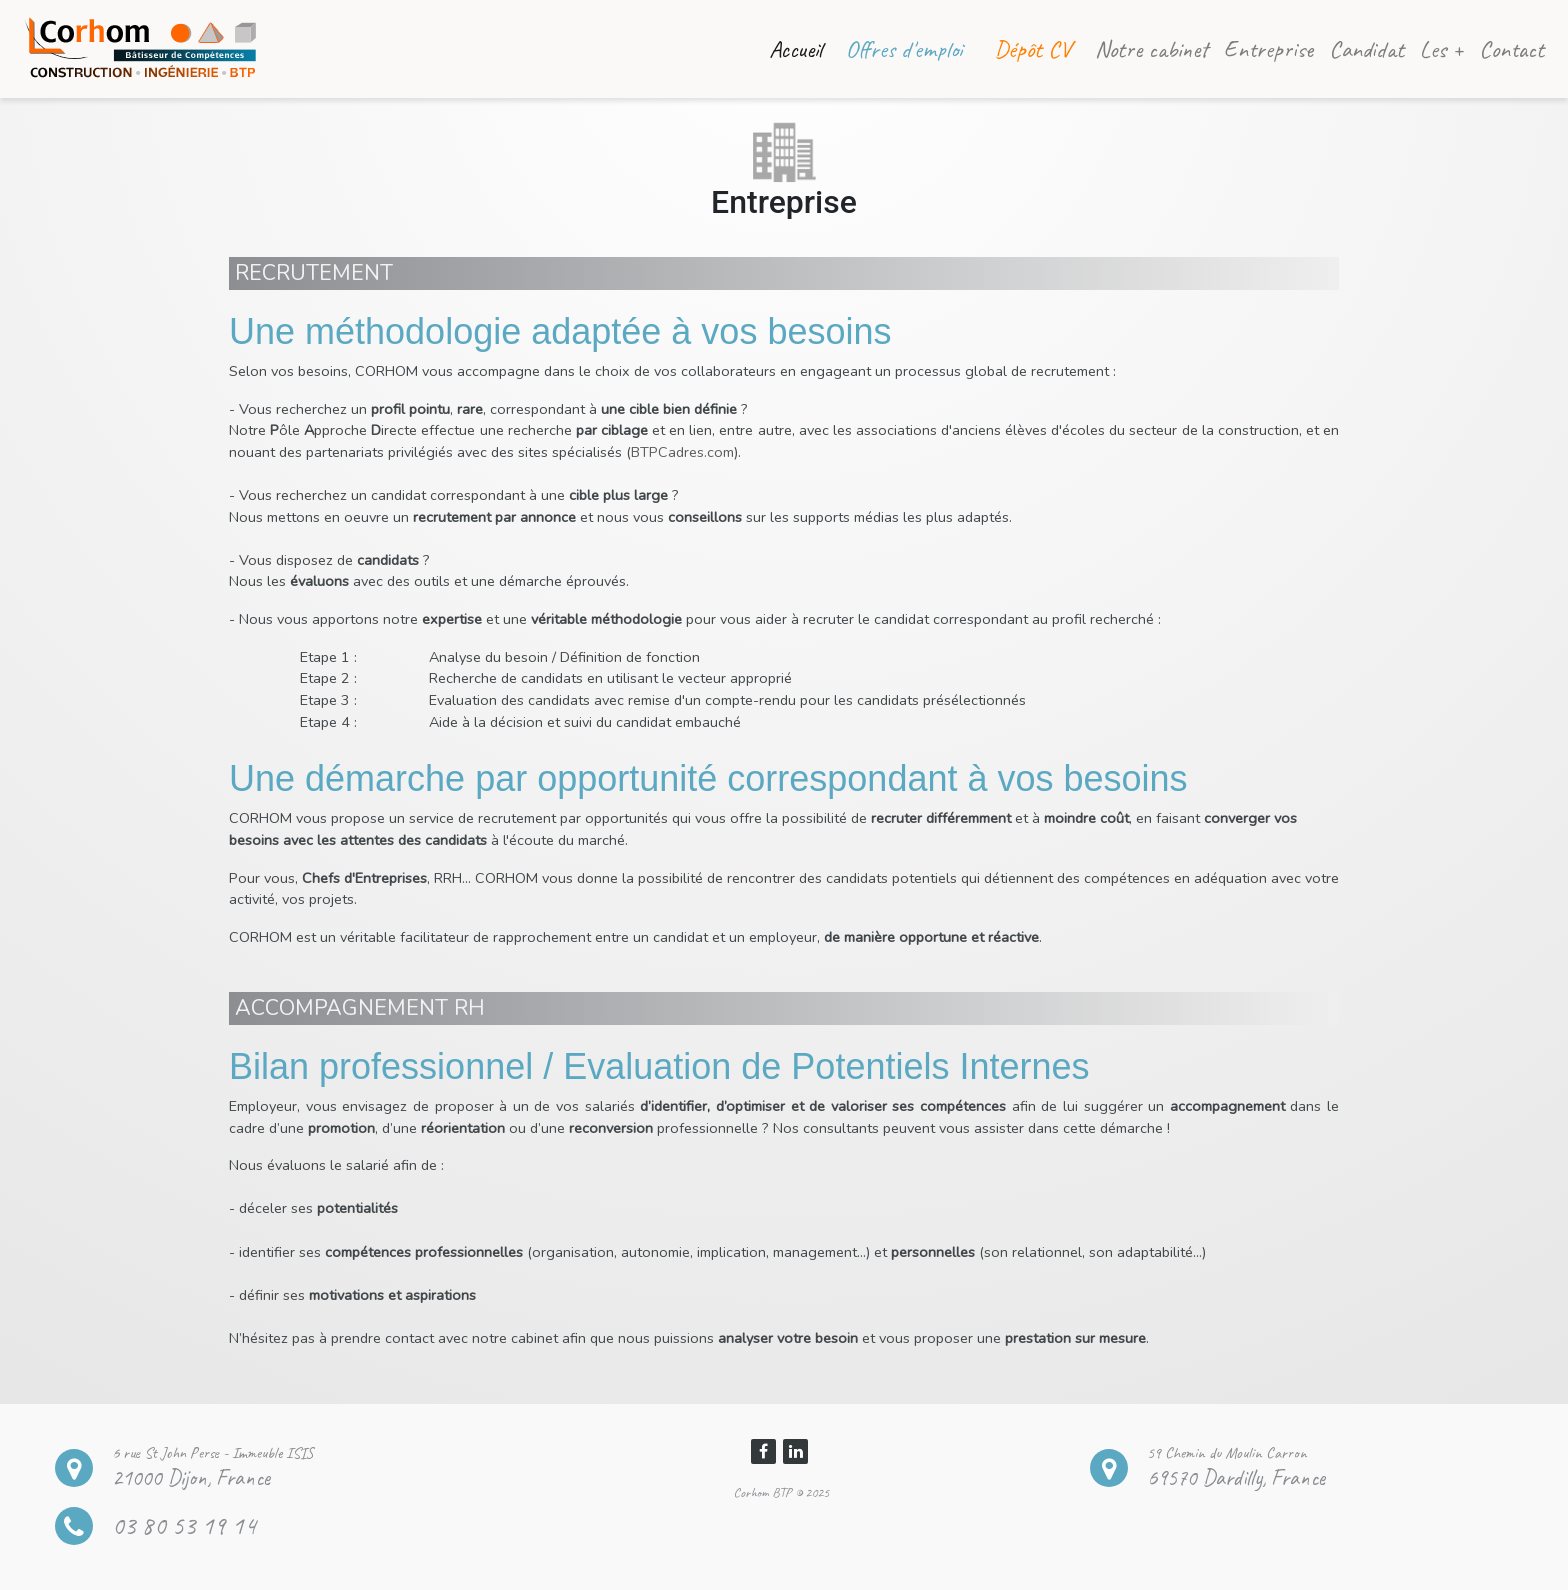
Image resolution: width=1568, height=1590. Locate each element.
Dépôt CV (1032, 49)
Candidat (1366, 49)
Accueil (799, 47)
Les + (1441, 49)
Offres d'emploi (904, 49)
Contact (1511, 49)
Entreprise (1268, 49)
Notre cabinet (1151, 49)
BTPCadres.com (682, 452)
